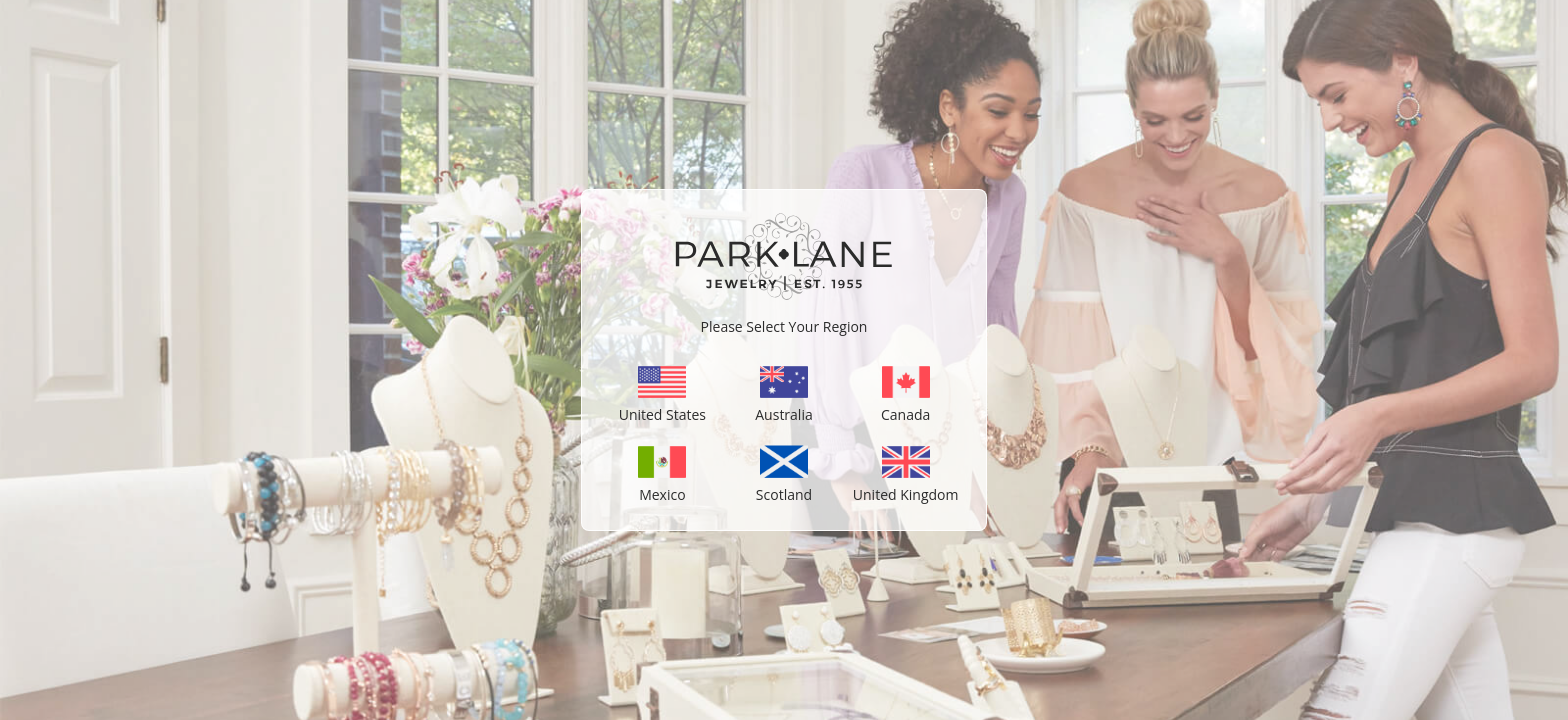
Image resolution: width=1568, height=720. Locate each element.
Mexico (662, 487)
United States (662, 407)
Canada (905, 407)
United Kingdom (906, 487)
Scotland (784, 487)
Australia (783, 407)
